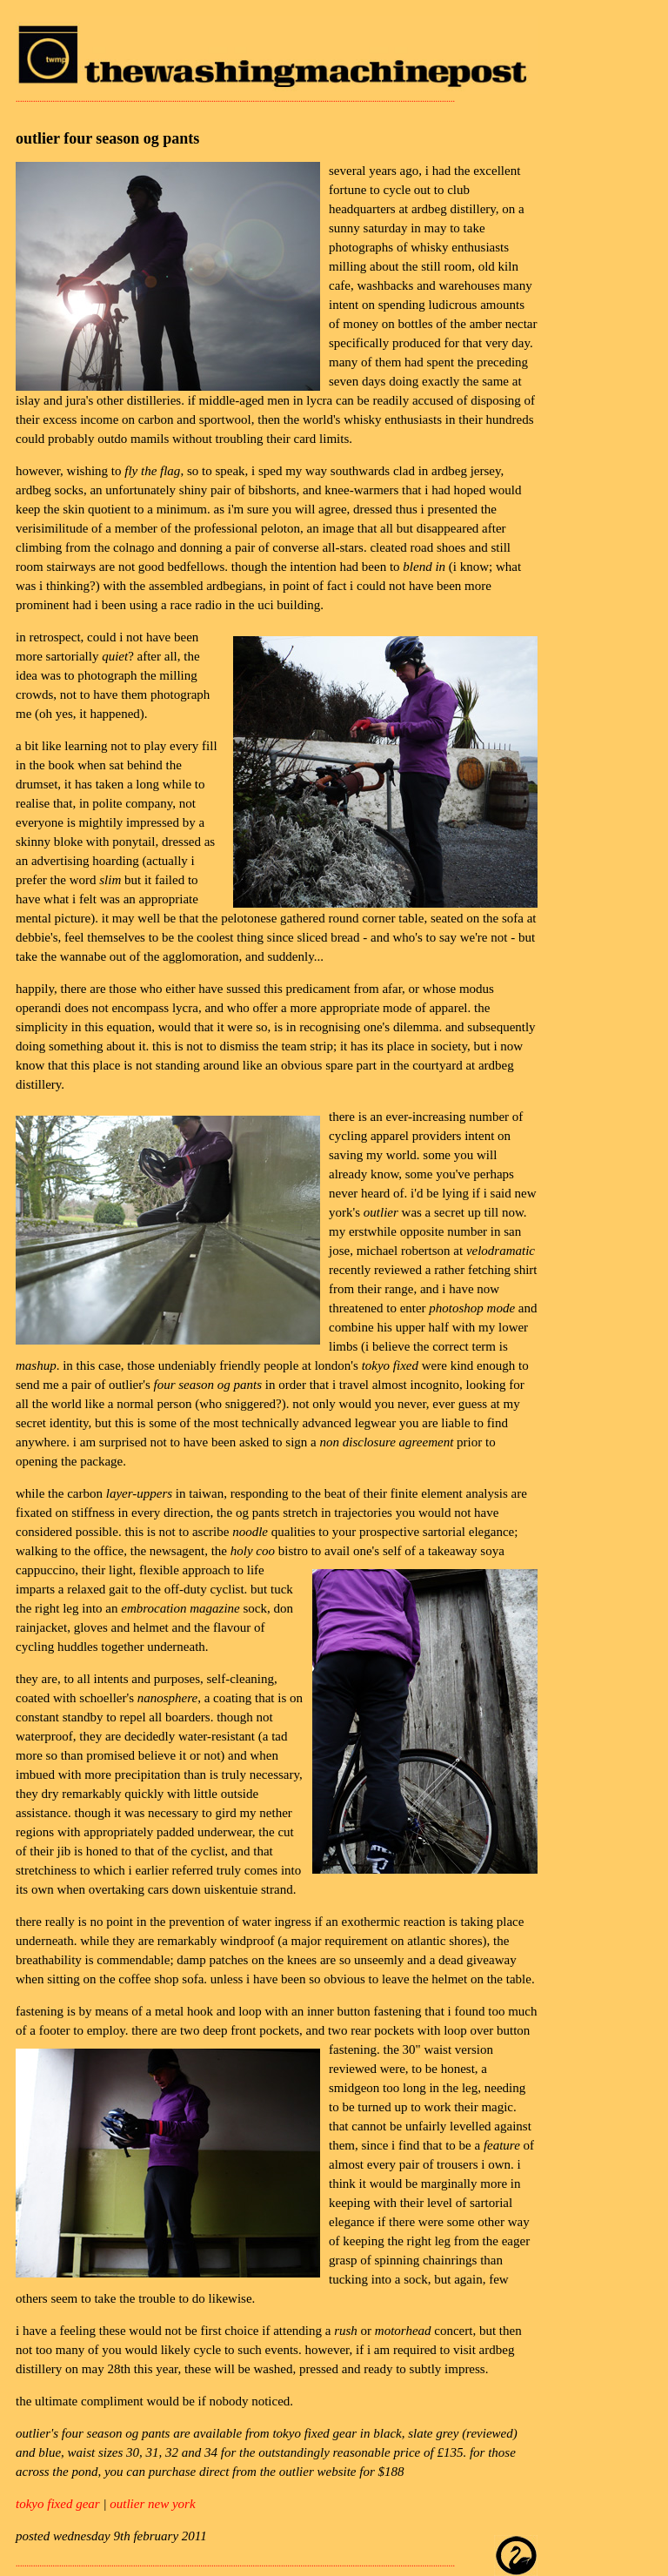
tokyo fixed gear (58, 2504)
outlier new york (152, 2504)
